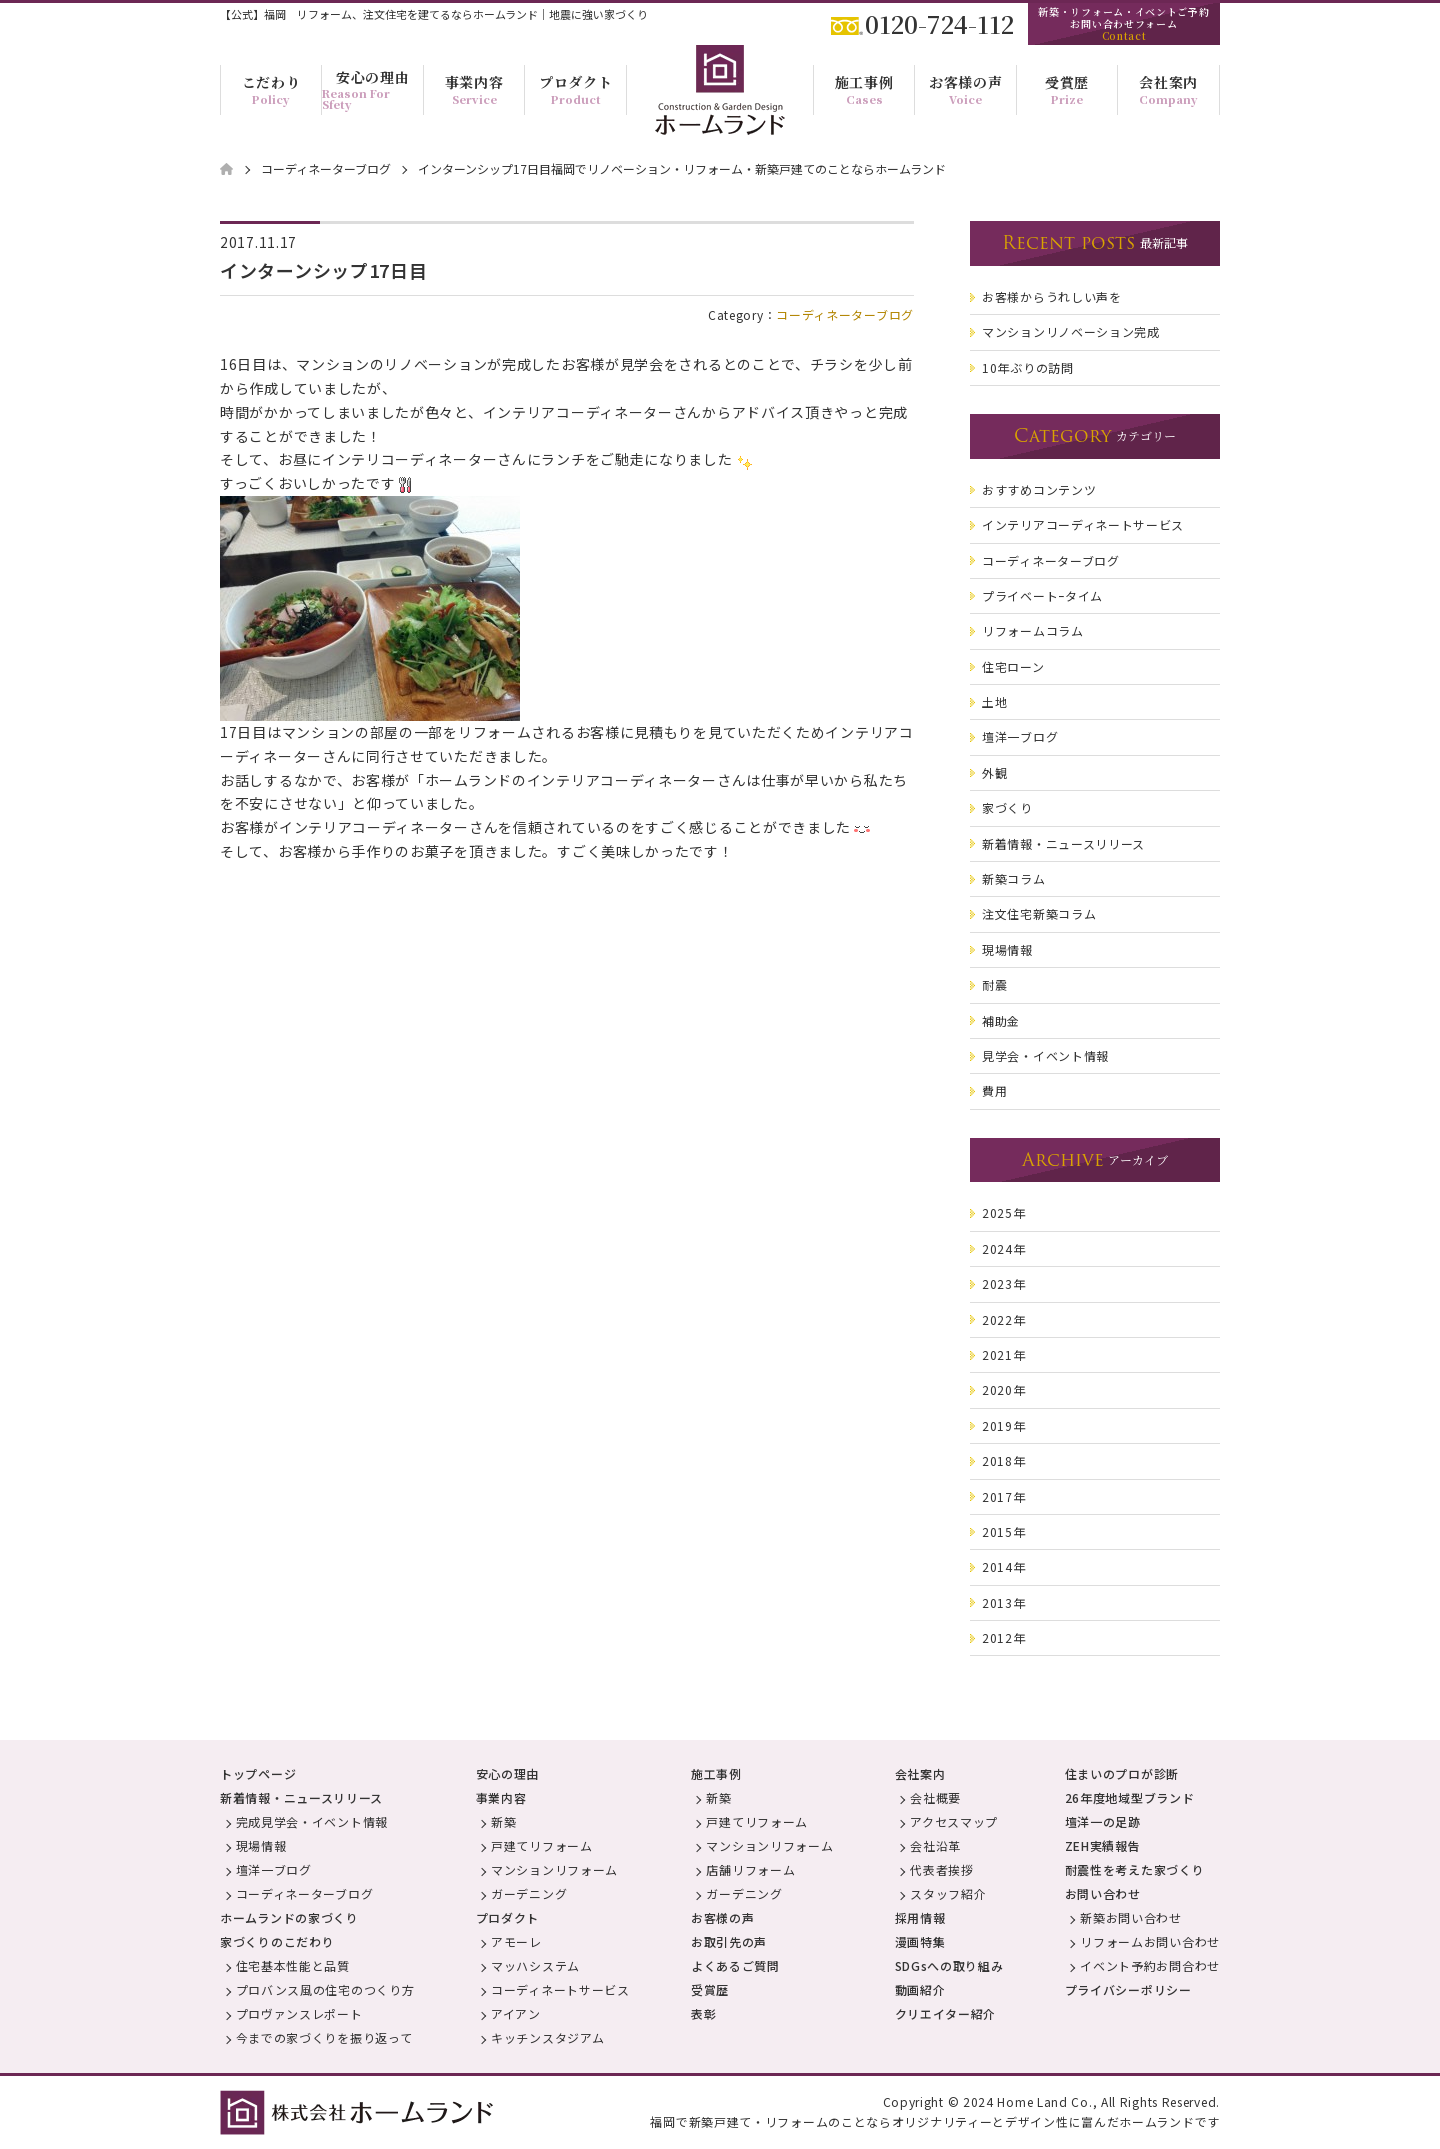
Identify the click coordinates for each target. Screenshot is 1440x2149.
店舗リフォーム (750, 1869)
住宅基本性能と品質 (293, 1965)
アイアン (516, 2013)
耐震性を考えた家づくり (1135, 1869)
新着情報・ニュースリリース (301, 1797)
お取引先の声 (729, 1941)
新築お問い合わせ (1131, 1917)
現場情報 (261, 1845)
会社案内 (920, 1773)
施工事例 (716, 1773)
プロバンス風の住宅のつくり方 (325, 1989)
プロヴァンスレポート (299, 2013)
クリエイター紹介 (946, 2013)
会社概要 (935, 1797)
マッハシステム (535, 1965)
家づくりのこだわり (277, 1941)
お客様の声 (723, 1917)
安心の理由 (508, 1773)
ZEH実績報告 (1103, 1845)
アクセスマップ (954, 1821)
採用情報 (920, 1917)
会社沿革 (935, 1845)
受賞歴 (710, 1989)
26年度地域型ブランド (1130, 1797)
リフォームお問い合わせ (1150, 1941)
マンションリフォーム (554, 1869)
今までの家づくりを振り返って (324, 2037)
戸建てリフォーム (542, 1845)
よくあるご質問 (735, 1965)
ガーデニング (529, 1893)
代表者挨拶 (942, 1869)
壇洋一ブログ (274, 1869)
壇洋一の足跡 (1103, 1821)
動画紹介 (920, 1989)
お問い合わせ (1103, 1893)
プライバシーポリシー (1128, 1989)
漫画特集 (920, 1941)
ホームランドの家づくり (289, 1917)
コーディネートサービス (560, 1989)
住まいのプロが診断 (1122, 1773)
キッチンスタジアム (547, 2037)
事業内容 (501, 1797)
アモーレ (516, 1941)
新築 (503, 1821)
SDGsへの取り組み (949, 1965)
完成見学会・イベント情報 (312, 1821)
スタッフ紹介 (948, 1893)
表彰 (703, 2013)
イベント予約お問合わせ (1150, 1965)
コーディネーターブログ (845, 314)
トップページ (258, 1773)
